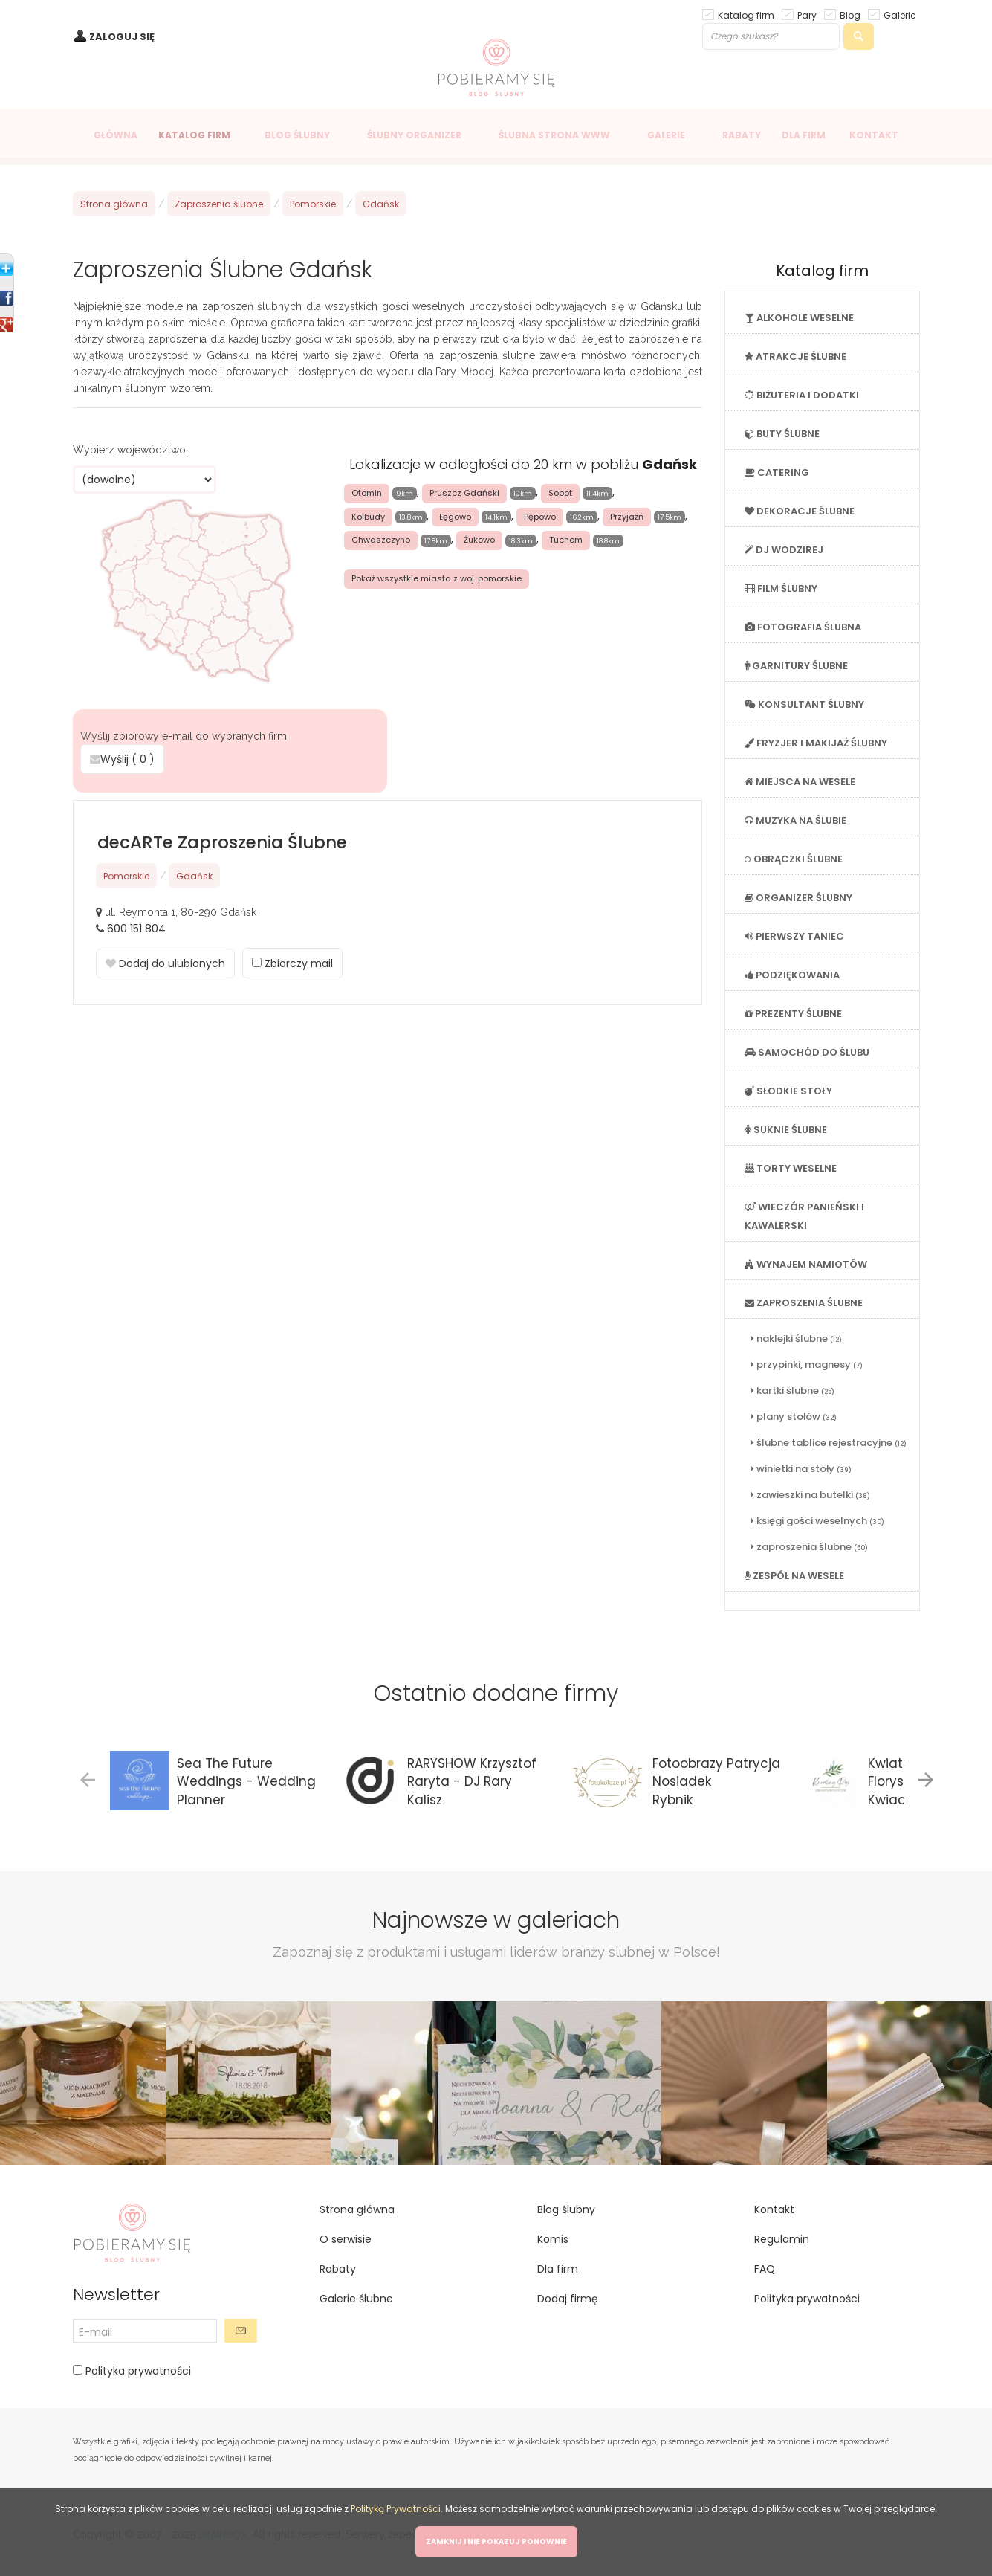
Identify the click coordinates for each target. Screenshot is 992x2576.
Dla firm (557, 2269)
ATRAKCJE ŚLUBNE (795, 356)
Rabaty (338, 2269)
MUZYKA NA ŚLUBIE (795, 820)
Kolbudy (368, 517)
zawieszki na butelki (810, 1495)
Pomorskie (313, 204)
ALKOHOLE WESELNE (799, 318)
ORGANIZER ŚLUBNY (798, 898)
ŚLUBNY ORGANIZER (414, 135)
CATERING (777, 472)
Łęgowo (455, 517)
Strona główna (114, 204)
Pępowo (540, 517)
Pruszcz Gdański (464, 493)
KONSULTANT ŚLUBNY (804, 704)
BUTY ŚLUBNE (782, 434)
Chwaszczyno (380, 540)
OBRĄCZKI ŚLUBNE (794, 859)
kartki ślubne (792, 1391)
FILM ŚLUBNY (781, 588)
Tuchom (566, 540)
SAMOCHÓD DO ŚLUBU (807, 1052)
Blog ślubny (566, 2209)
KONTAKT (873, 135)
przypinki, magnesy (807, 1365)
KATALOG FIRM (194, 135)
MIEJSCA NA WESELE (800, 782)
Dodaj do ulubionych (165, 963)
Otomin (366, 493)
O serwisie (346, 2239)
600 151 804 (136, 928)
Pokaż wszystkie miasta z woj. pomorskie (436, 578)
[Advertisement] (387, 1131)
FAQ (764, 2269)
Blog (850, 14)
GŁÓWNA (115, 135)
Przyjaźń (626, 517)
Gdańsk (381, 204)
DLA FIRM (804, 135)
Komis (552, 2239)
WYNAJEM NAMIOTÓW (806, 1264)
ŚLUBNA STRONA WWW (554, 135)
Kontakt (774, 2209)
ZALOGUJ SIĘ (122, 37)
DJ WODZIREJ (784, 550)
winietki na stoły (801, 1469)
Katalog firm (746, 14)
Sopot (560, 493)
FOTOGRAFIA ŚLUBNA (803, 627)
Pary (807, 14)
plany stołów (794, 1417)
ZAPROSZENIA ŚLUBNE (804, 1303)
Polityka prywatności (136, 2370)
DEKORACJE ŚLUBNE (800, 511)
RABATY (741, 135)
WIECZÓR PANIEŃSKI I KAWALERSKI (804, 1216)
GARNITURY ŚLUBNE (796, 666)
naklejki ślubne (796, 1338)
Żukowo (479, 540)
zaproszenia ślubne (809, 1547)
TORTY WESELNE (791, 1168)
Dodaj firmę (567, 2298)
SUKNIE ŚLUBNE (786, 1130)
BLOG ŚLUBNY (297, 135)
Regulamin (781, 2239)
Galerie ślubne (356, 2298)
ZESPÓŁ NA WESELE (794, 1576)
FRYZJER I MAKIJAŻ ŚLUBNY (816, 743)
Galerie (899, 14)
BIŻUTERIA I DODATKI (802, 395)
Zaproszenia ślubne (219, 204)
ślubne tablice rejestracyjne (829, 1443)
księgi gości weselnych (817, 1521)
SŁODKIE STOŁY (788, 1091)
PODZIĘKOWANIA (792, 975)
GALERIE (666, 135)
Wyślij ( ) (122, 759)
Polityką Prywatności (396, 2508)
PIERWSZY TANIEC (794, 936)
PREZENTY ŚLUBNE (793, 1014)
